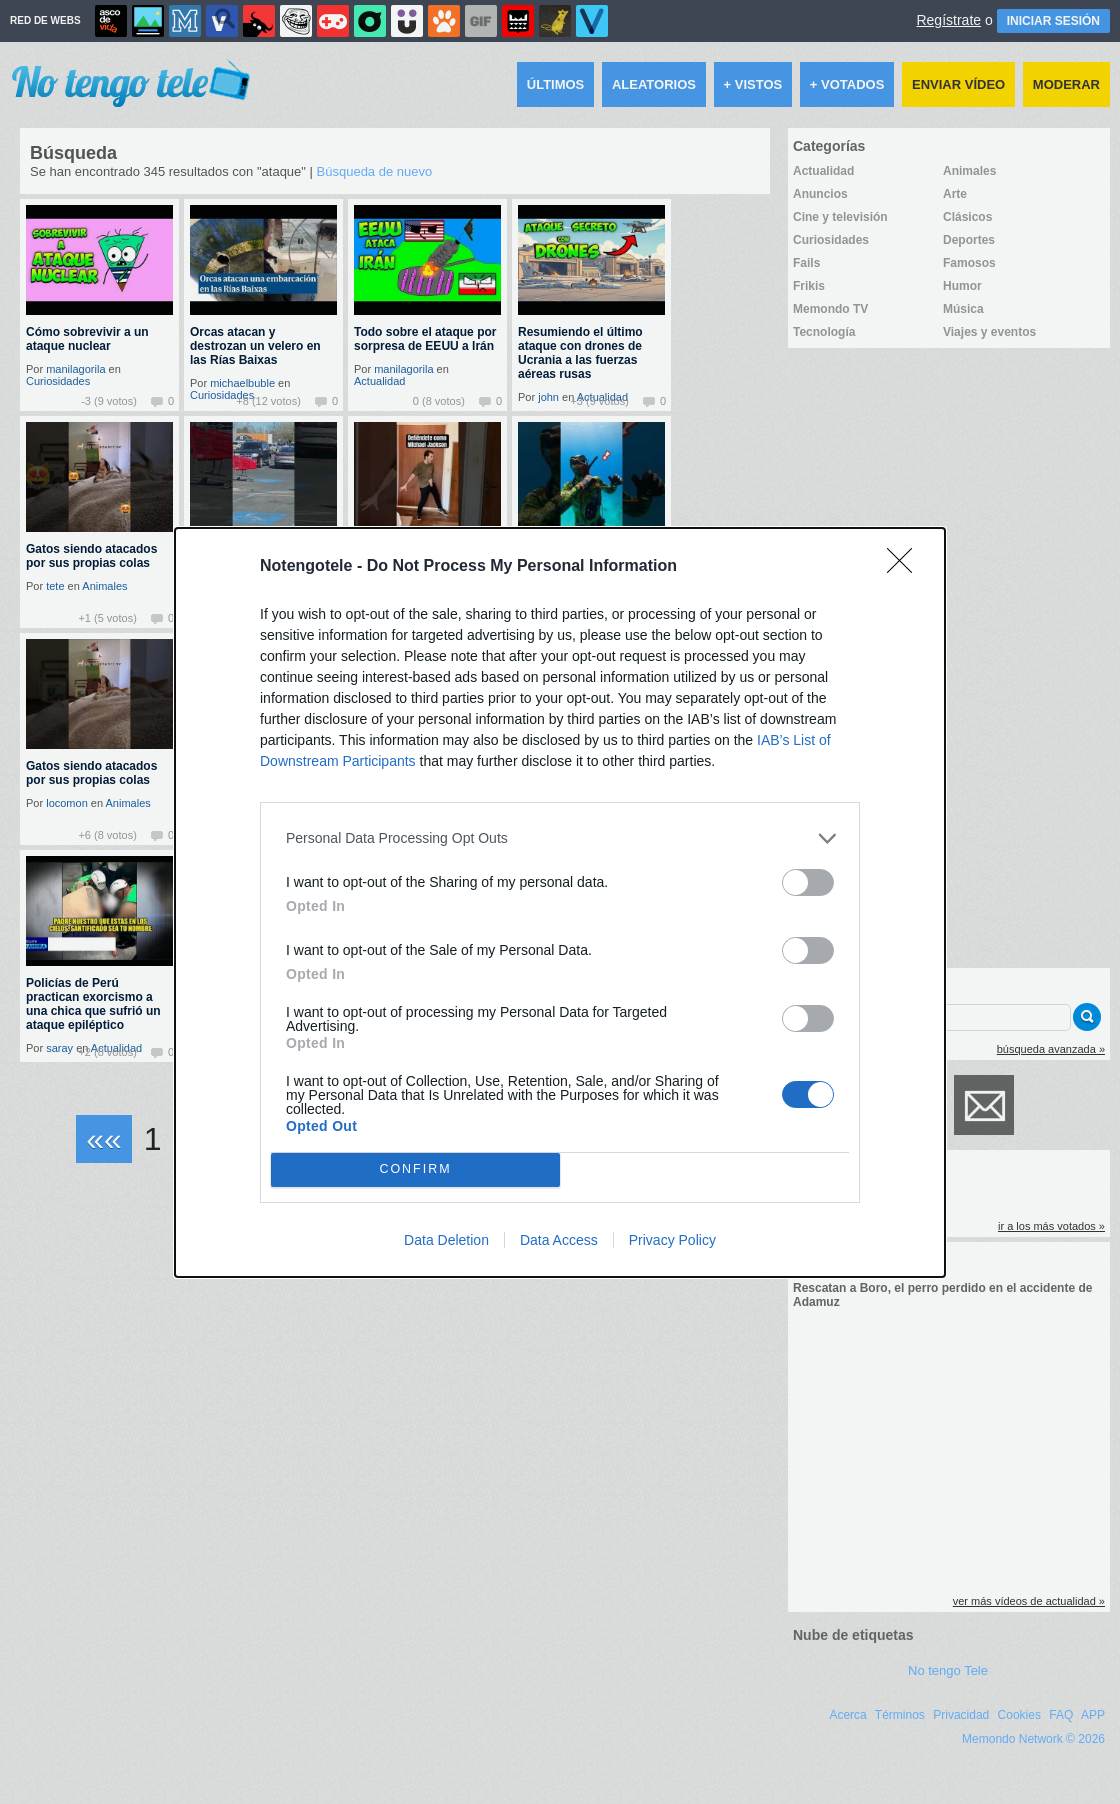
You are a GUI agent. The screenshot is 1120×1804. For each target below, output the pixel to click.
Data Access (559, 1240)
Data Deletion (446, 1240)
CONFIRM (415, 1169)
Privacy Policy (672, 1240)
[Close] (906, 567)
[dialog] (560, 902)
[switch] (808, 882)
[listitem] (560, 838)
